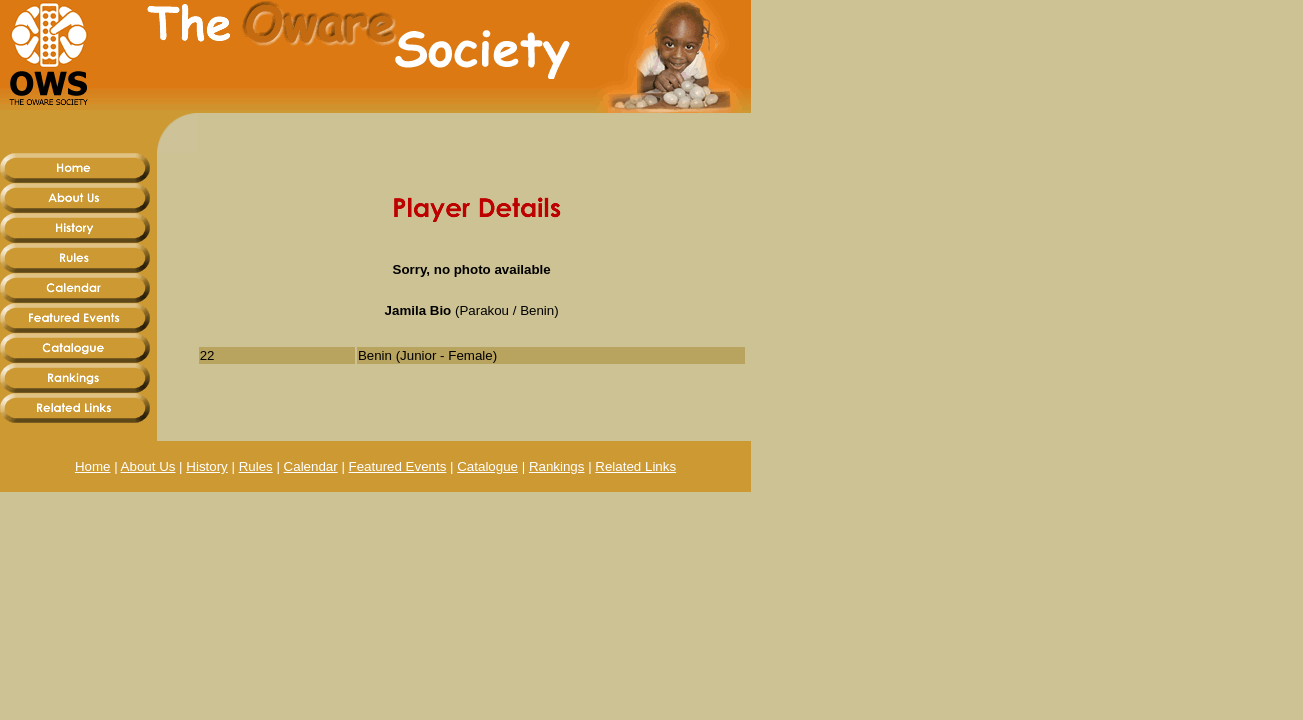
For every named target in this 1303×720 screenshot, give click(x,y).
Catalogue (487, 466)
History (206, 466)
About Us (148, 466)
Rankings (557, 466)
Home (93, 466)
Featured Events (398, 466)
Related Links (635, 466)
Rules (256, 466)
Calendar (311, 466)
